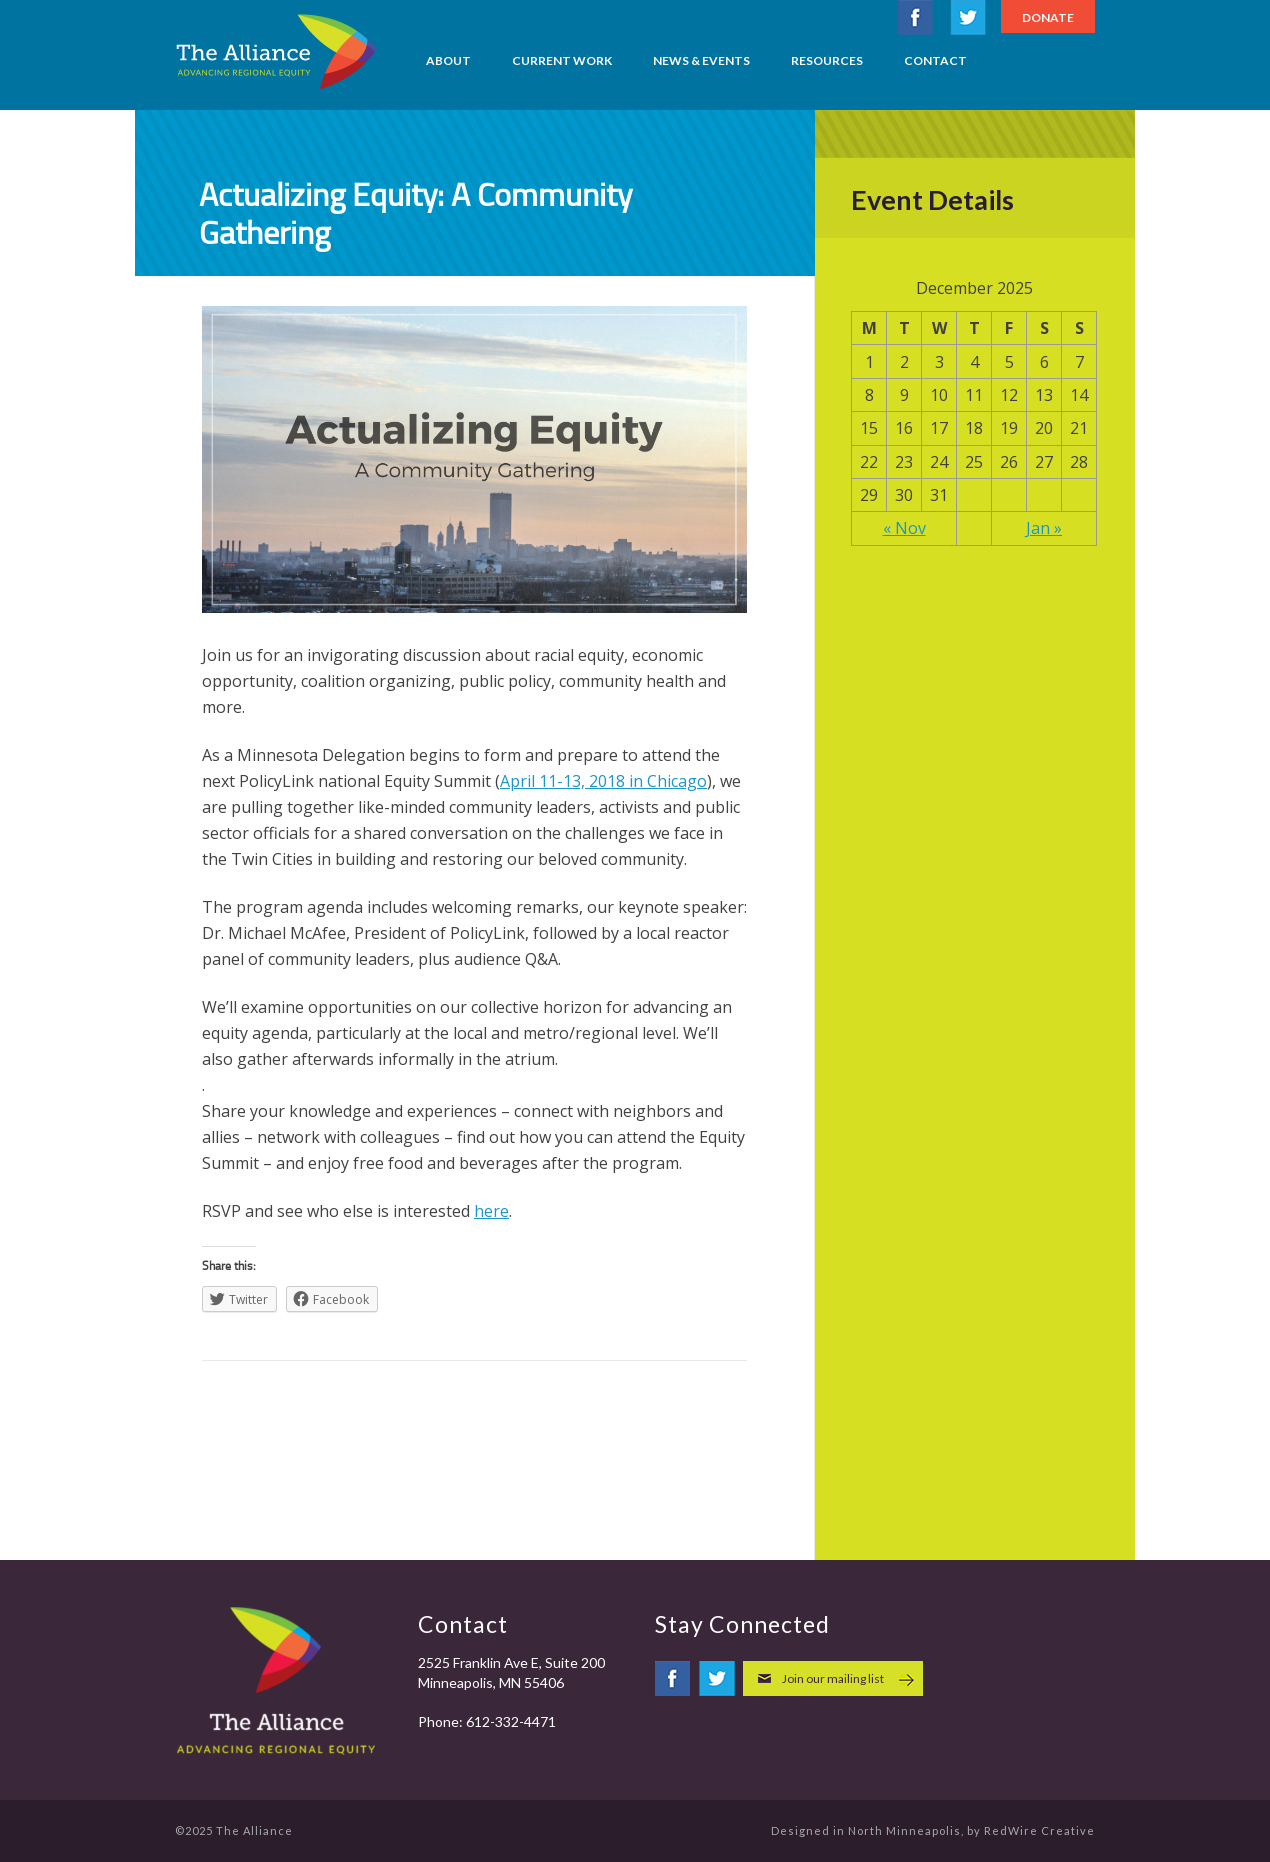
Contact (935, 60)
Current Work (562, 60)
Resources (827, 60)
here (491, 1211)
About (448, 60)
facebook (916, 17)
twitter (968, 17)
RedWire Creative (1039, 1830)
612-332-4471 (511, 1721)
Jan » (1044, 528)
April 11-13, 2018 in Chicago (603, 781)
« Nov (904, 528)
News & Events (701, 60)
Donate (1048, 17)
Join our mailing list (833, 1678)
